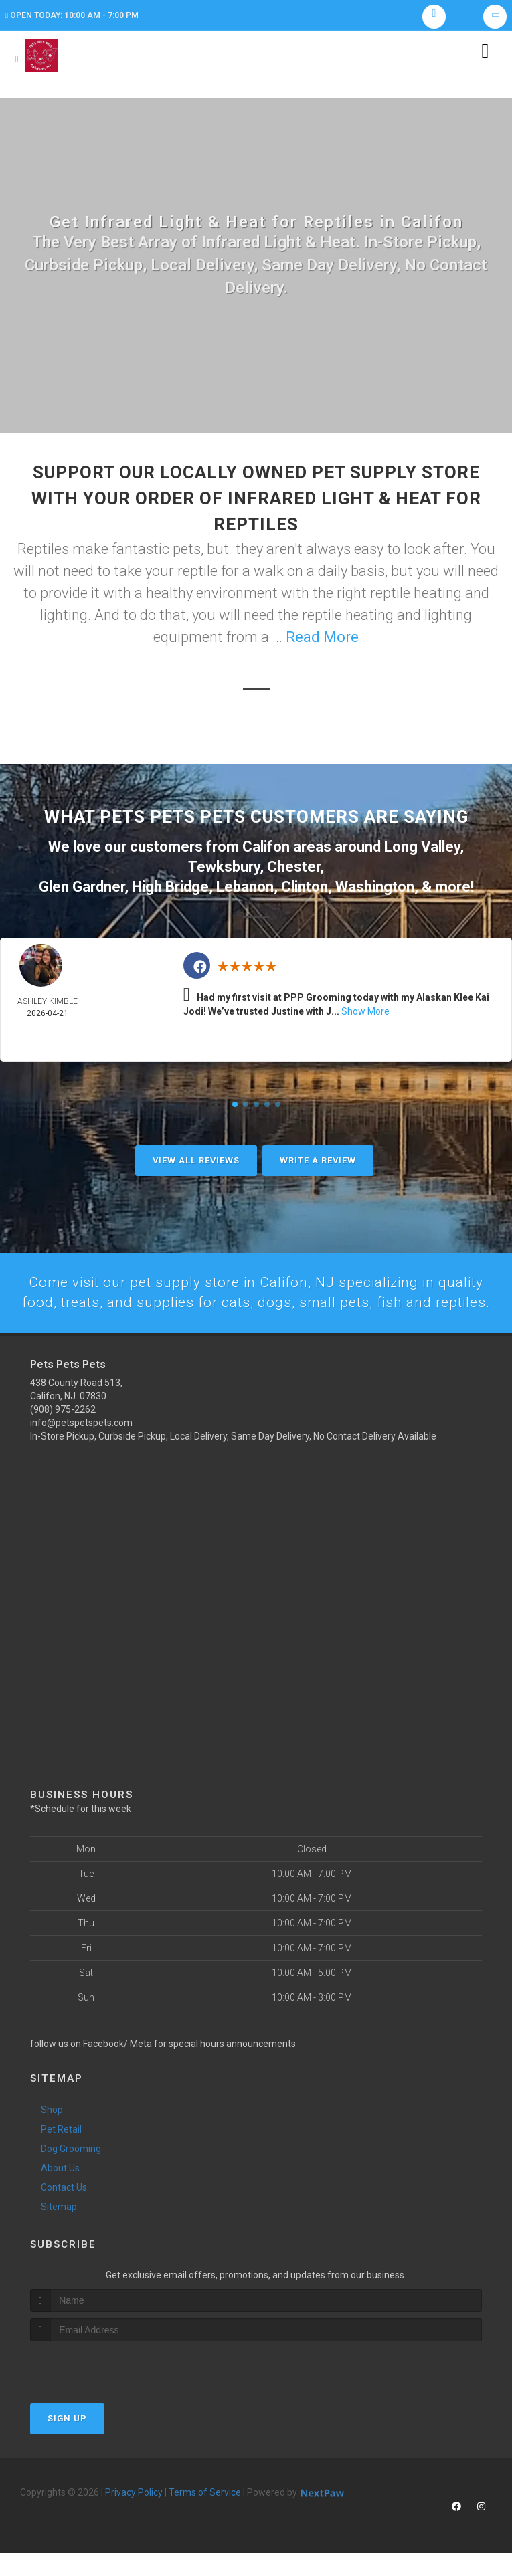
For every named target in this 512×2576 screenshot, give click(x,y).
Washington (374, 887)
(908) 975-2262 (63, 1432)
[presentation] (101, 2389)
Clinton (304, 887)
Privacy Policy (134, 2515)
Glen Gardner (81, 887)
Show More (365, 1012)
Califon (266, 849)
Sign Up (67, 2442)
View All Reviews (196, 1162)
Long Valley (422, 849)
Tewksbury (224, 868)
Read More (322, 640)
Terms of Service (205, 2515)
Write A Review (318, 1162)
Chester (293, 868)
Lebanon (245, 887)
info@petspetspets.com (81, 1445)
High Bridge (170, 887)
